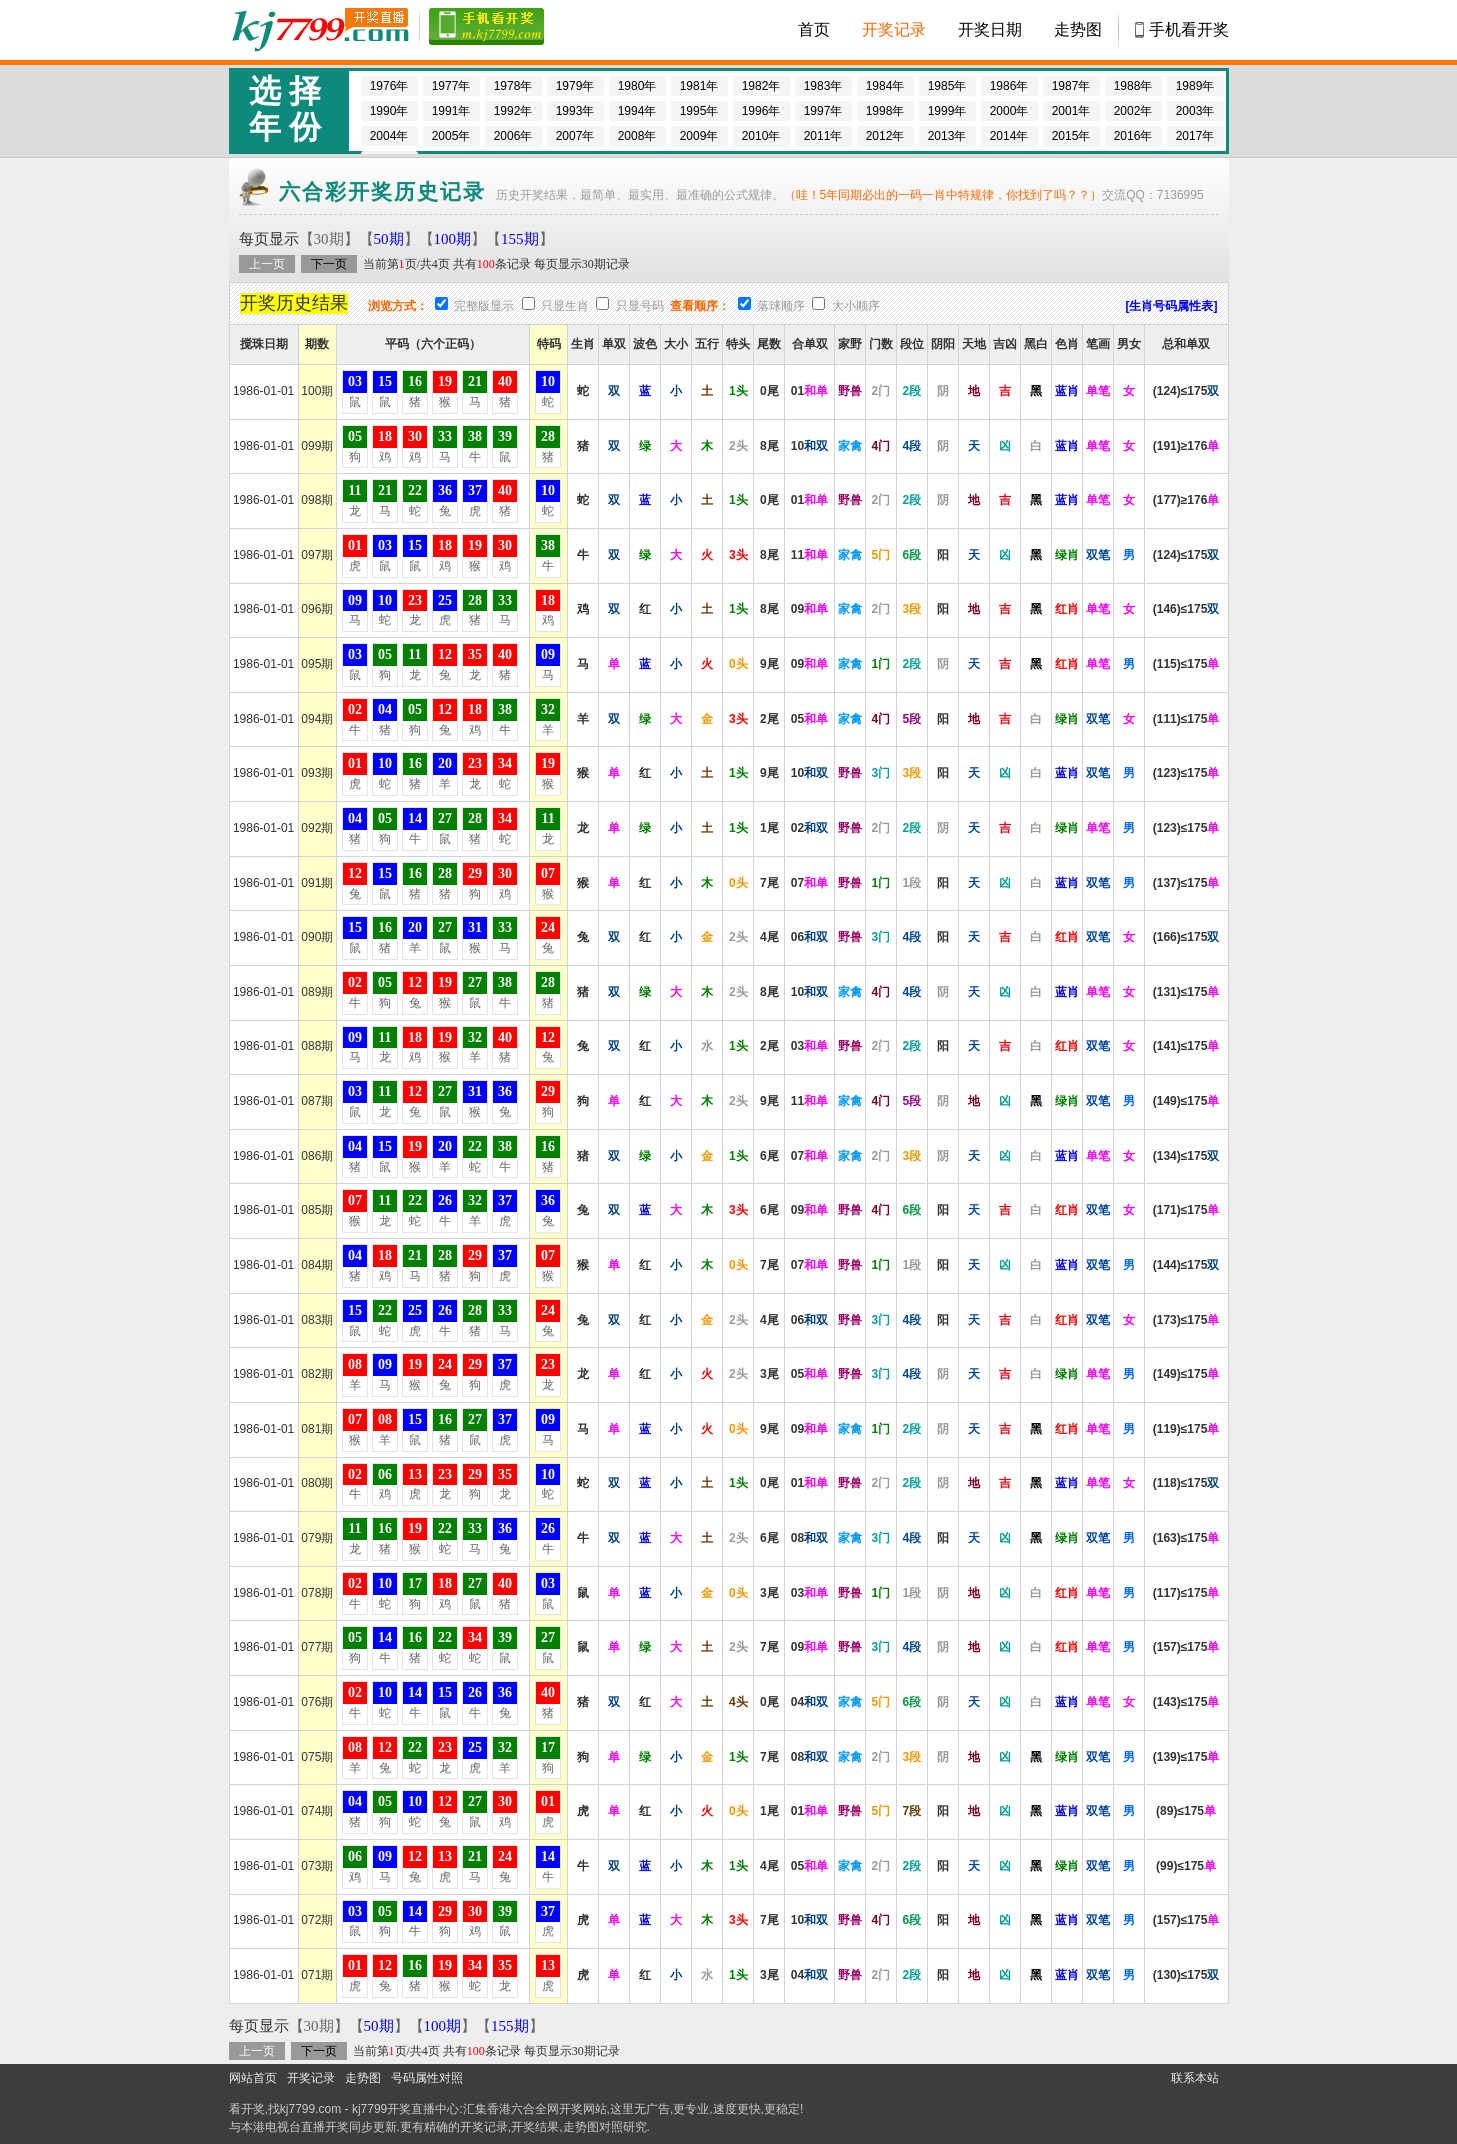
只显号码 (640, 306)
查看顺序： (700, 306)
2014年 (1009, 136)
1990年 (389, 111)
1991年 (451, 111)
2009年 (699, 136)
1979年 (575, 86)
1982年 (761, 86)
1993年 (575, 111)
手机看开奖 (1189, 29)
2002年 (1133, 111)
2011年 (823, 136)
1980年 (637, 86)
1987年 (1071, 86)
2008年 (637, 136)
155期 (520, 239)
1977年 (451, 86)
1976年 (389, 86)
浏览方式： (398, 306)
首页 (814, 29)
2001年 (1071, 111)
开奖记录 (894, 29)
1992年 (513, 111)
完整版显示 (484, 306)
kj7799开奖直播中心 (405, 2109)
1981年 (699, 86)
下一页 (329, 264)
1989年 (1195, 86)
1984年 (885, 86)
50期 (389, 239)
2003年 (1195, 111)
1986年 (1009, 86)
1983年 (823, 86)
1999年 (947, 111)
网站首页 (253, 2078)
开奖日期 (990, 29)
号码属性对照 (427, 2078)
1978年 (513, 86)
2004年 (389, 136)
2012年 (885, 136)
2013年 (947, 136)
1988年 (1133, 86)
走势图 (1078, 29)
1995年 (699, 111)
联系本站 (1195, 2078)
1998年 (885, 111)
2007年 (575, 136)
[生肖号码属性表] (1172, 306)
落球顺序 (781, 306)
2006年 (513, 136)
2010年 (761, 136)
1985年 (947, 86)
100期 (453, 239)
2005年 (451, 136)
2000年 (1009, 111)
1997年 (823, 111)
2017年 (1195, 136)
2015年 (1071, 136)
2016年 (1133, 136)
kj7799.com (310, 2109)
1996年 (761, 111)
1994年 (637, 111)
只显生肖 (565, 306)
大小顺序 (856, 306)
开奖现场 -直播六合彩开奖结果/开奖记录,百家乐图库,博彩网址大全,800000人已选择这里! (319, 30)
